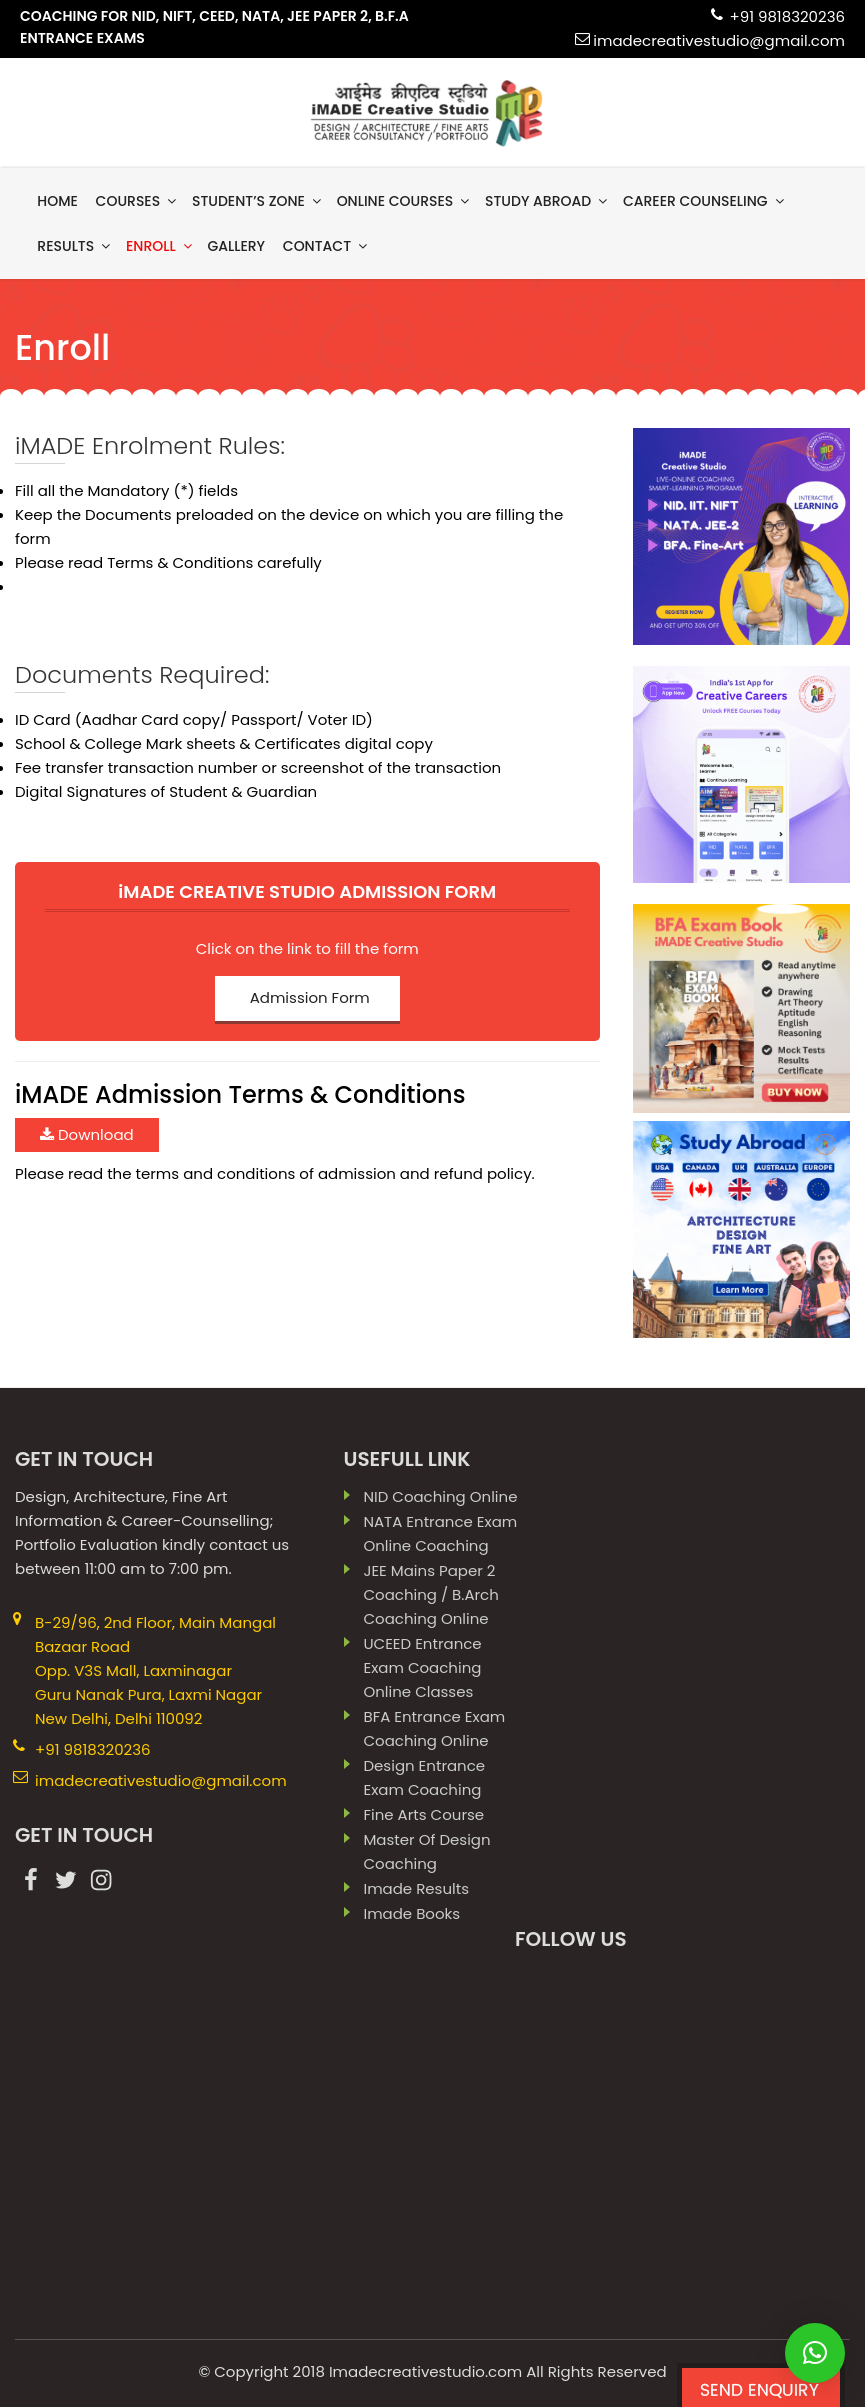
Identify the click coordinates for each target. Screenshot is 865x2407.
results (75, 246)
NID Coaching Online (440, 1496)
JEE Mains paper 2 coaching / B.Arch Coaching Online (430, 1594)
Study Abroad (547, 201)
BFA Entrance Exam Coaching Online (434, 1728)
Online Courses (405, 201)
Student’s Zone (258, 201)
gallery (236, 246)
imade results (416, 1888)
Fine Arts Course (423, 1814)
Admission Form (310, 997)
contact (326, 246)
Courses (138, 201)
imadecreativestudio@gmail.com (719, 40)
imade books (411, 1913)
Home (57, 201)
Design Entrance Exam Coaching (424, 1777)
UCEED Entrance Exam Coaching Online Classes (422, 1667)
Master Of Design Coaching (426, 1851)
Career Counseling (705, 201)
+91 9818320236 (787, 16)
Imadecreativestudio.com (425, 2371)
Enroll (160, 246)
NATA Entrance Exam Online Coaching (440, 1533)
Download (87, 1133)
